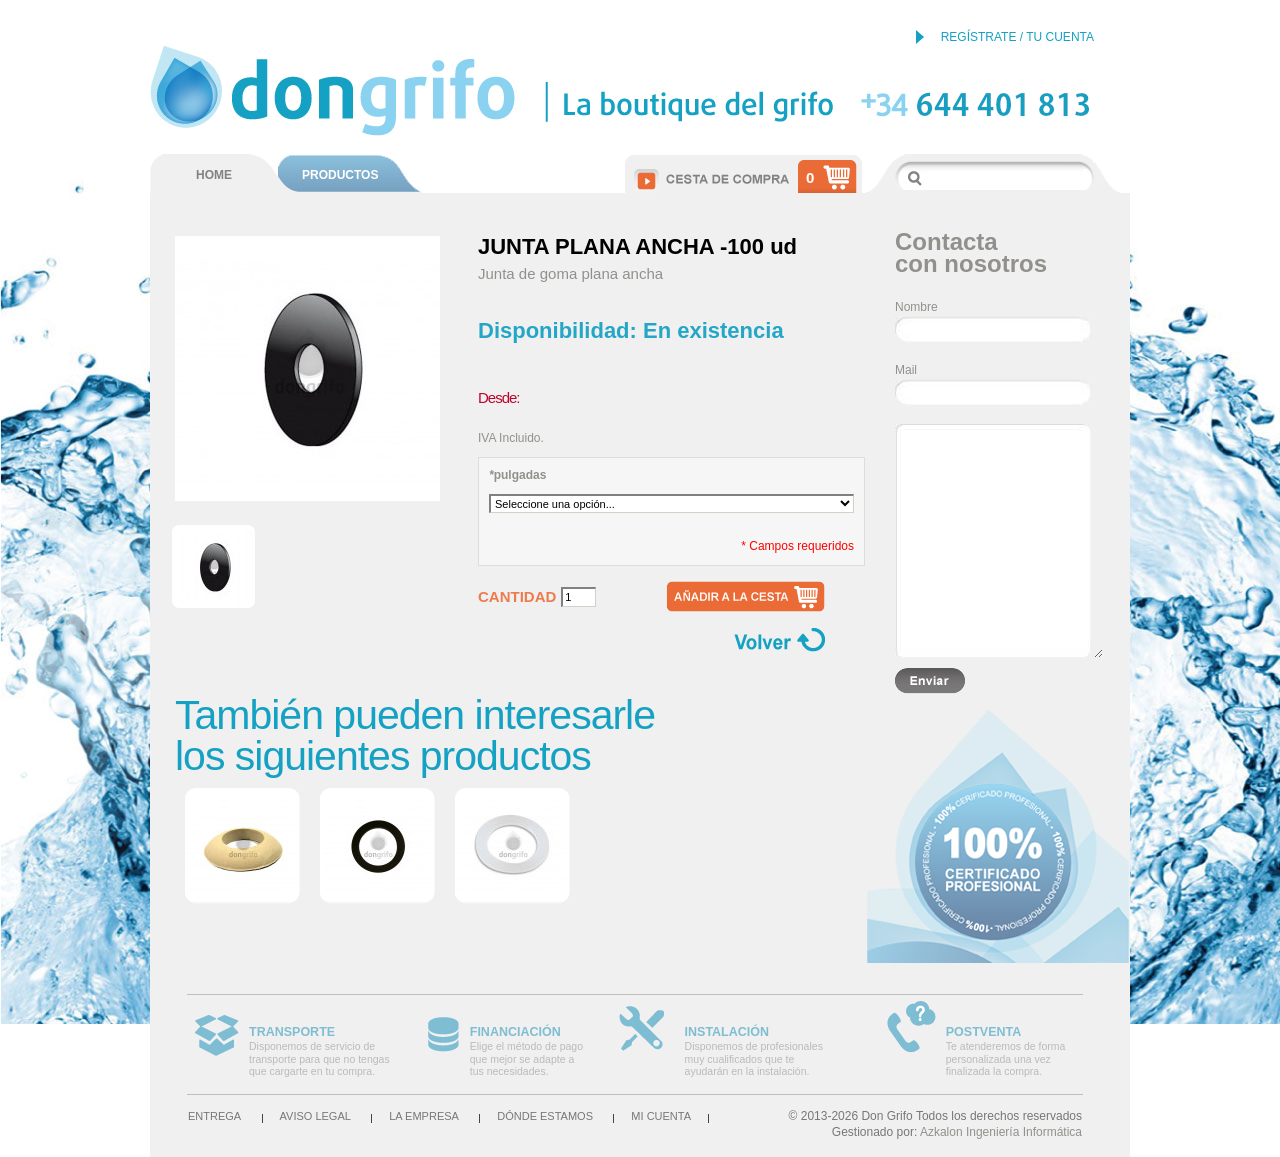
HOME (214, 175)
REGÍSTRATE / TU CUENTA (1017, 37)
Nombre (916, 307)
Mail (906, 370)
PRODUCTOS (340, 175)
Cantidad (517, 597)
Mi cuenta (661, 1116)
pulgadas (517, 475)
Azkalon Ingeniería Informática (1001, 1132)
